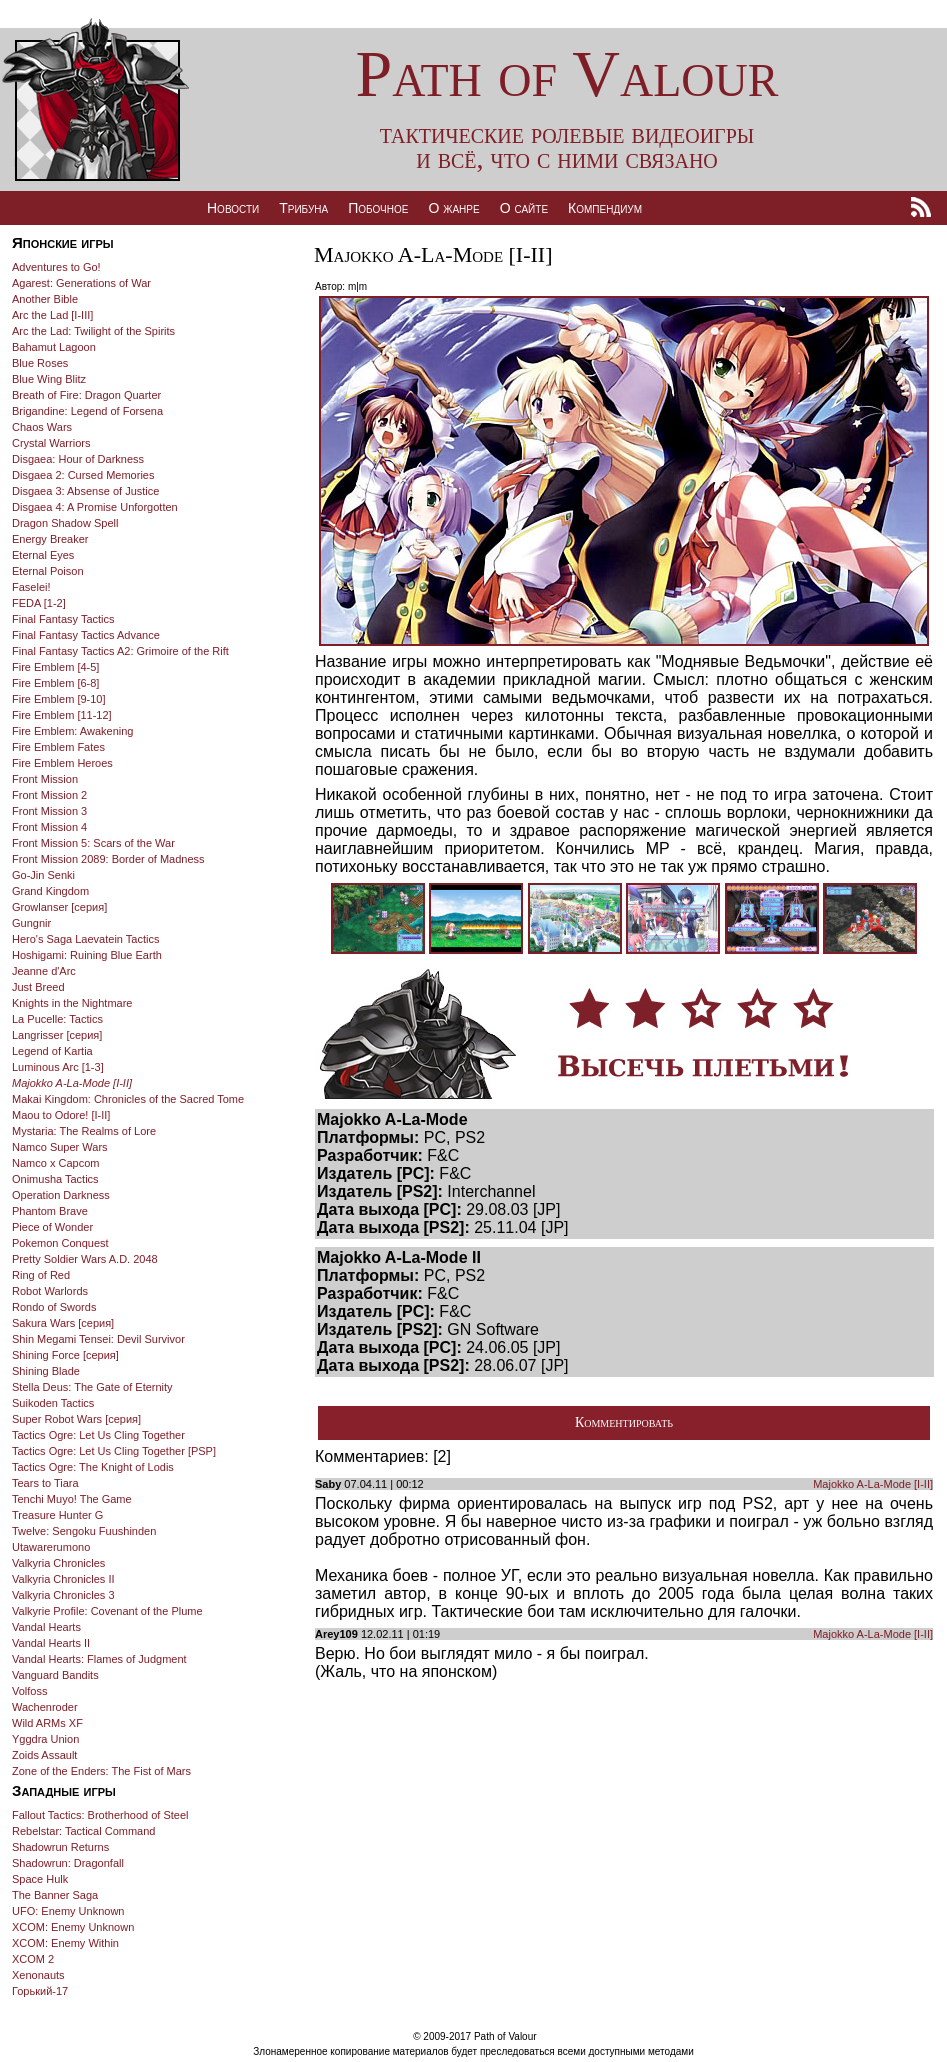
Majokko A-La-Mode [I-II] (873, 1484)
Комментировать (624, 1422)
